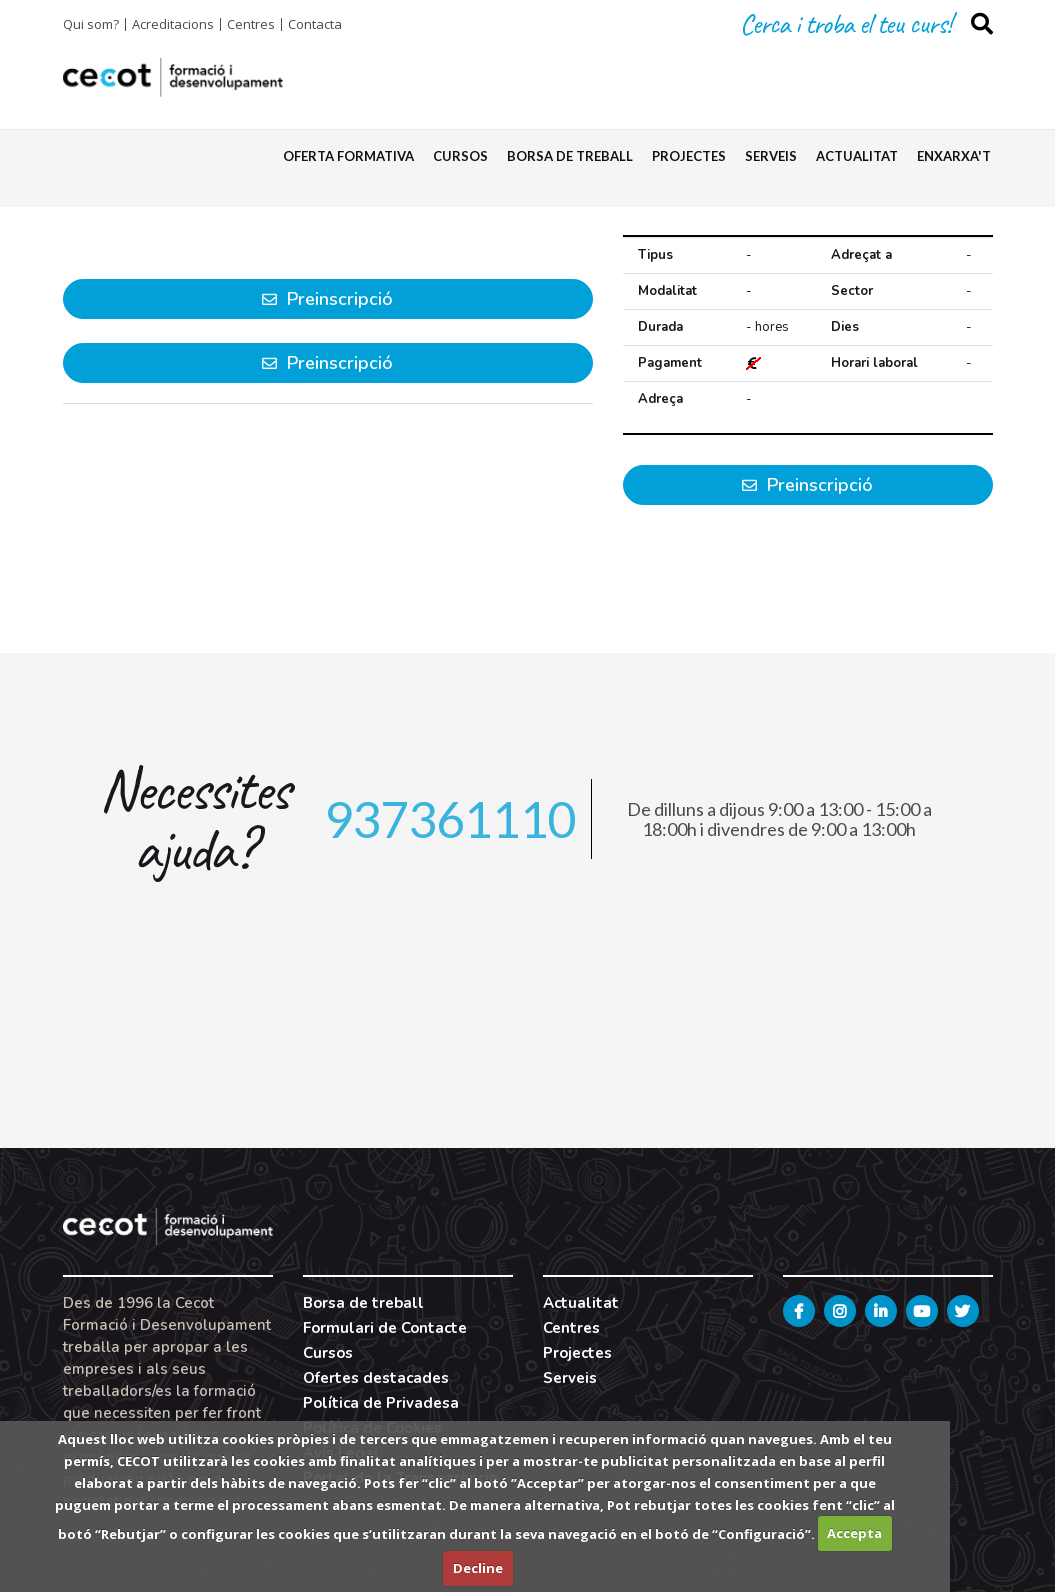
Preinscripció (807, 485)
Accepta (854, 1533)
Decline (478, 1568)
